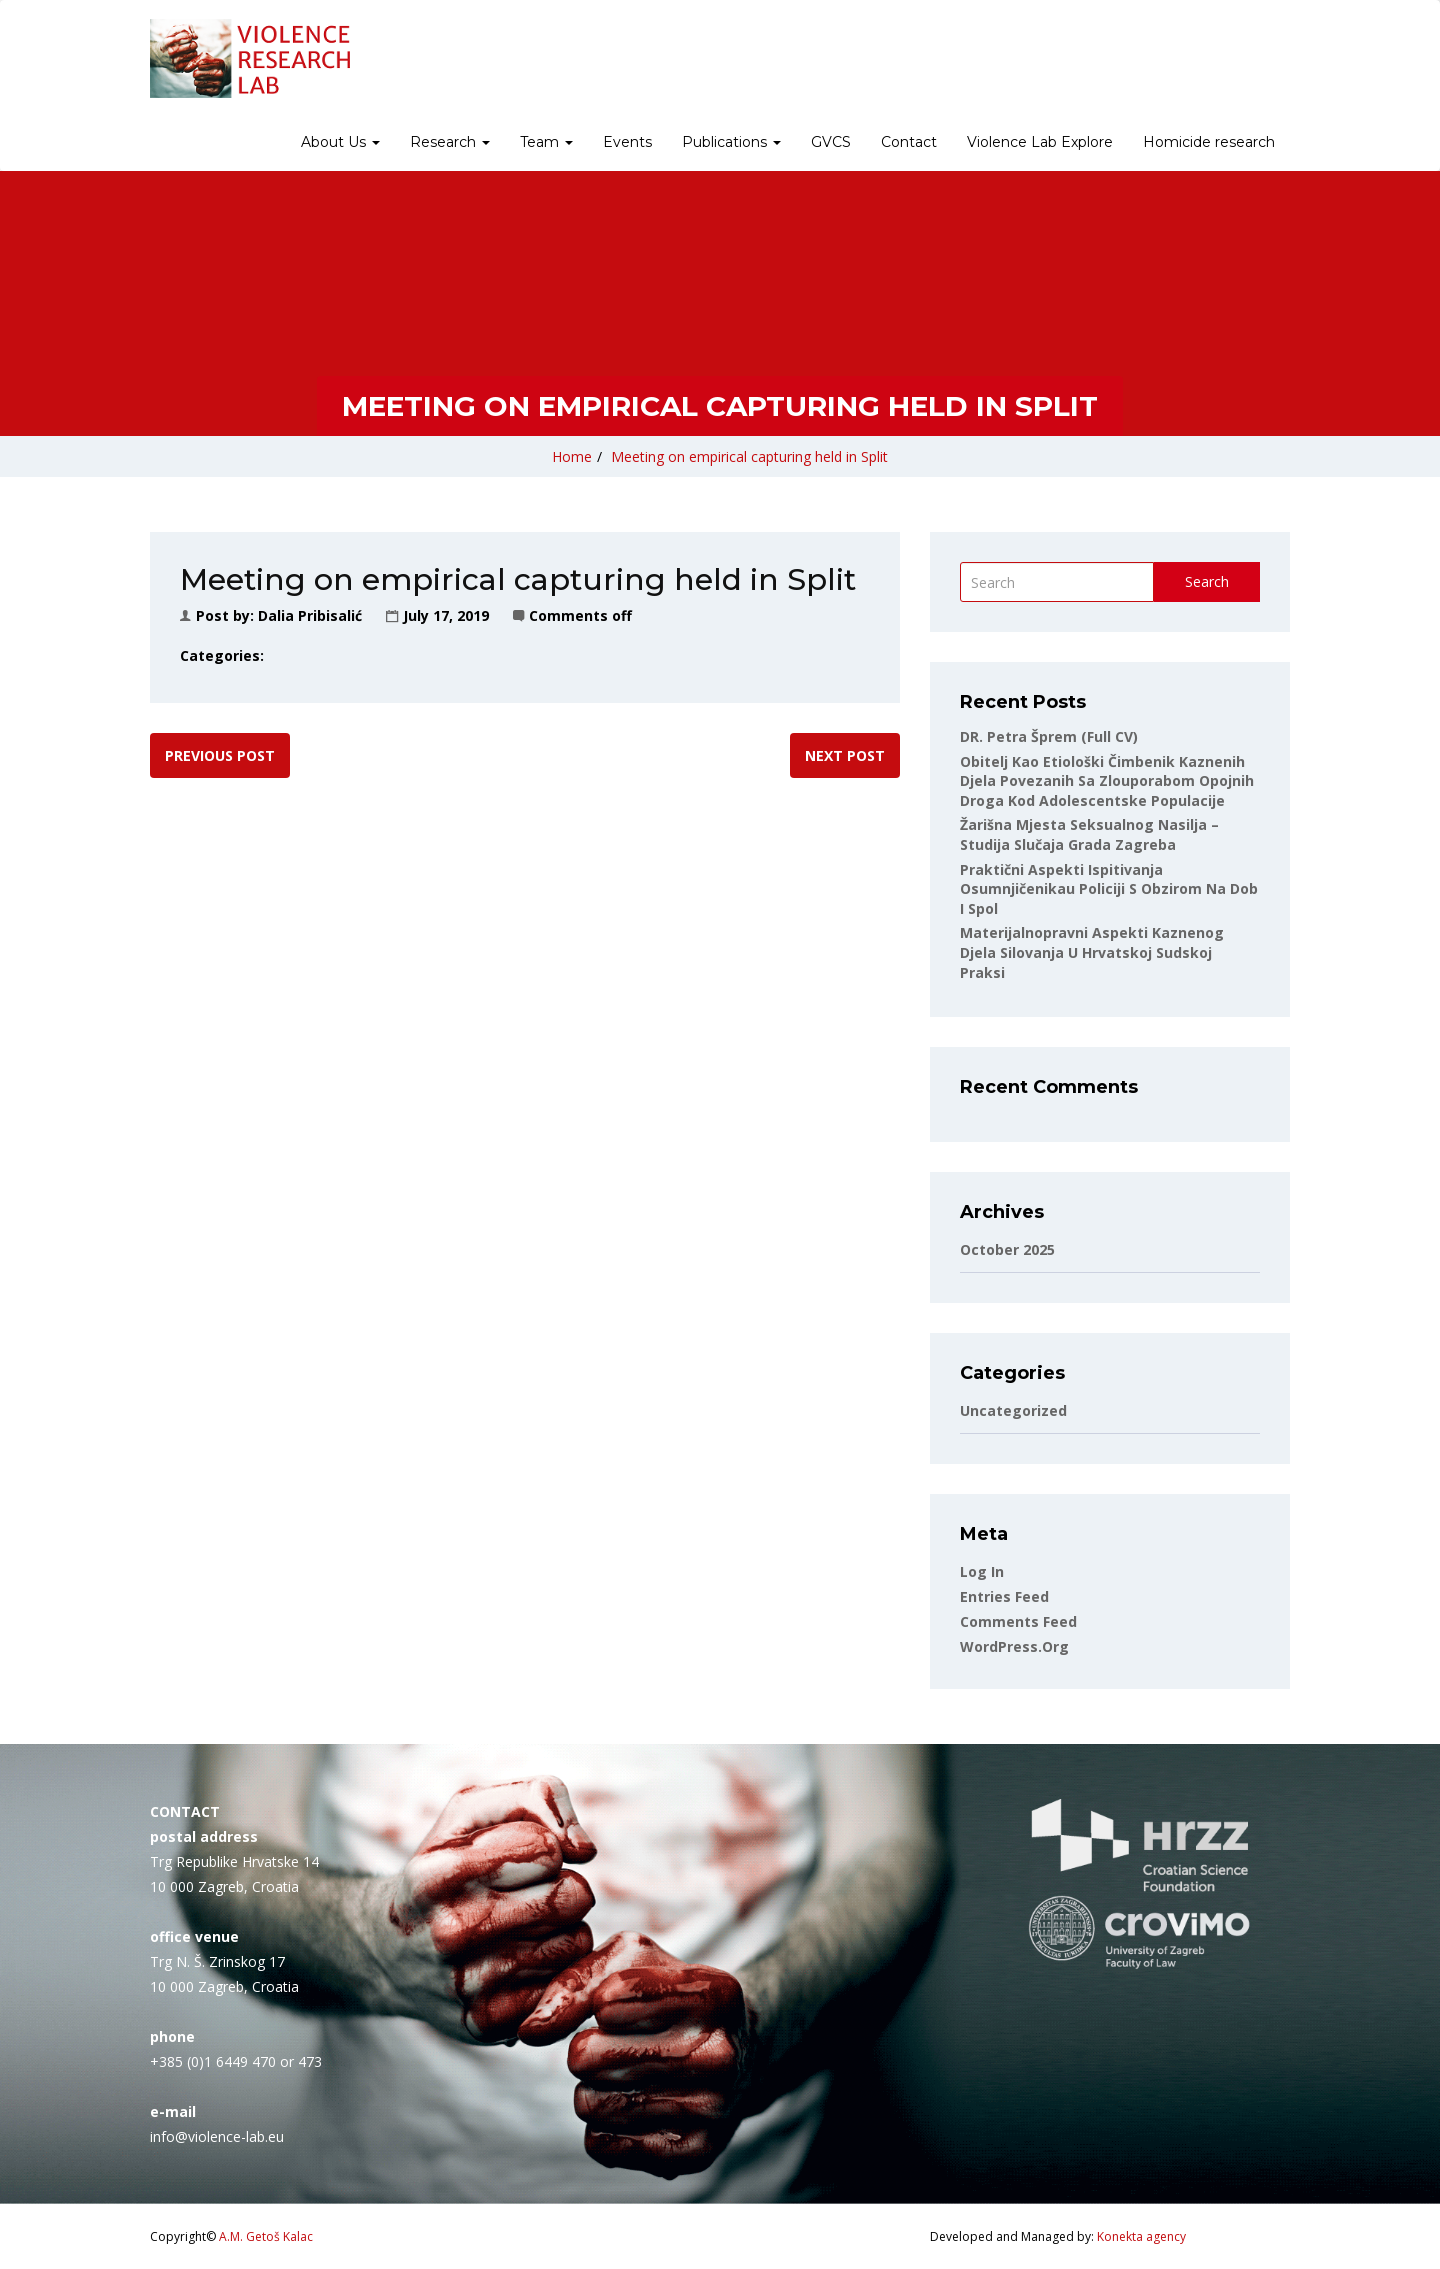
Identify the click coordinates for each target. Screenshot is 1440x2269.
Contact (909, 142)
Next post (845, 755)
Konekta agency (1141, 2236)
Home (572, 456)
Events (627, 142)
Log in (982, 1571)
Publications (731, 142)
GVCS (831, 142)
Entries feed (1004, 1596)
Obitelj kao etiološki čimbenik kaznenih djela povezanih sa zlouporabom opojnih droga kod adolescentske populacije (1107, 781)
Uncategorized (1013, 1410)
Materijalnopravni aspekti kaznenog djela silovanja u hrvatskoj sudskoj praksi (1092, 952)
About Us (340, 142)
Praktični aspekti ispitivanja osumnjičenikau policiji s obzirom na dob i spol (1109, 889)
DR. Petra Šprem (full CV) (1049, 736)
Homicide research (1209, 142)
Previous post (220, 755)
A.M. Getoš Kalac (266, 2236)
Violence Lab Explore (1040, 142)
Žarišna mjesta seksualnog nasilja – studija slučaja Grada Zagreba (1089, 834)
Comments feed (1018, 1621)
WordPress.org (1014, 1646)
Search (1207, 581)
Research (450, 142)
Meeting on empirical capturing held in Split (749, 456)
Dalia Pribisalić (310, 615)
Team (546, 142)
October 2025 (1007, 1249)
